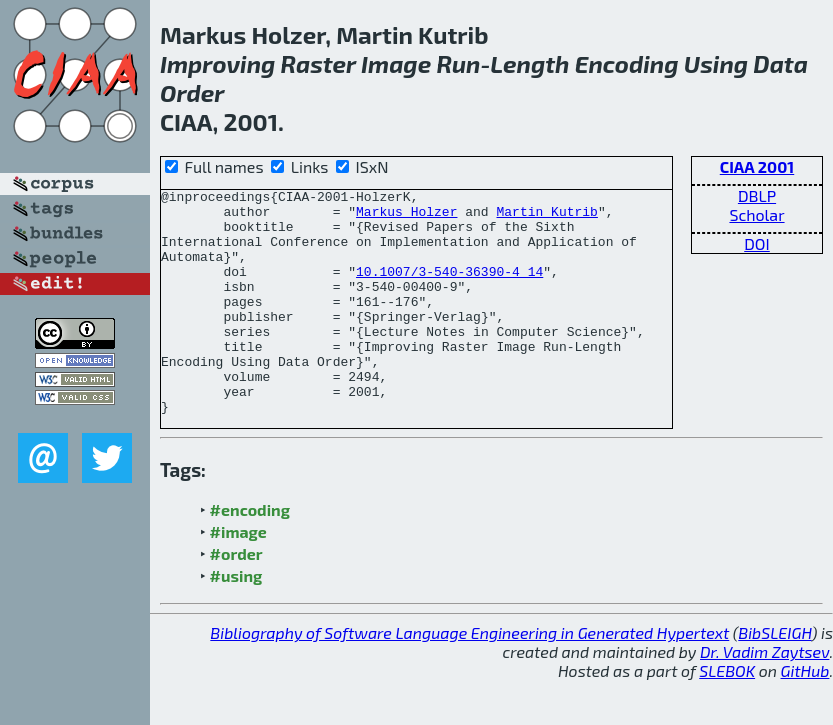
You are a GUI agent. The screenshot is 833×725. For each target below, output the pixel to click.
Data (780, 63)
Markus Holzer (406, 217)
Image (396, 63)
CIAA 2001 (757, 166)
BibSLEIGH (774, 677)
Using (716, 63)
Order (192, 92)
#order (236, 598)
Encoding (627, 63)
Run (458, 63)
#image (238, 576)
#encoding (250, 554)
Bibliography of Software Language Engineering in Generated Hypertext (469, 677)
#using (236, 620)
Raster (318, 63)
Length (529, 63)
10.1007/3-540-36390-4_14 (449, 289)
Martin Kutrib (546, 217)
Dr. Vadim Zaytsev (764, 696)
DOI (757, 243)
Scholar (756, 214)
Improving (217, 63)
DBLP (757, 195)
